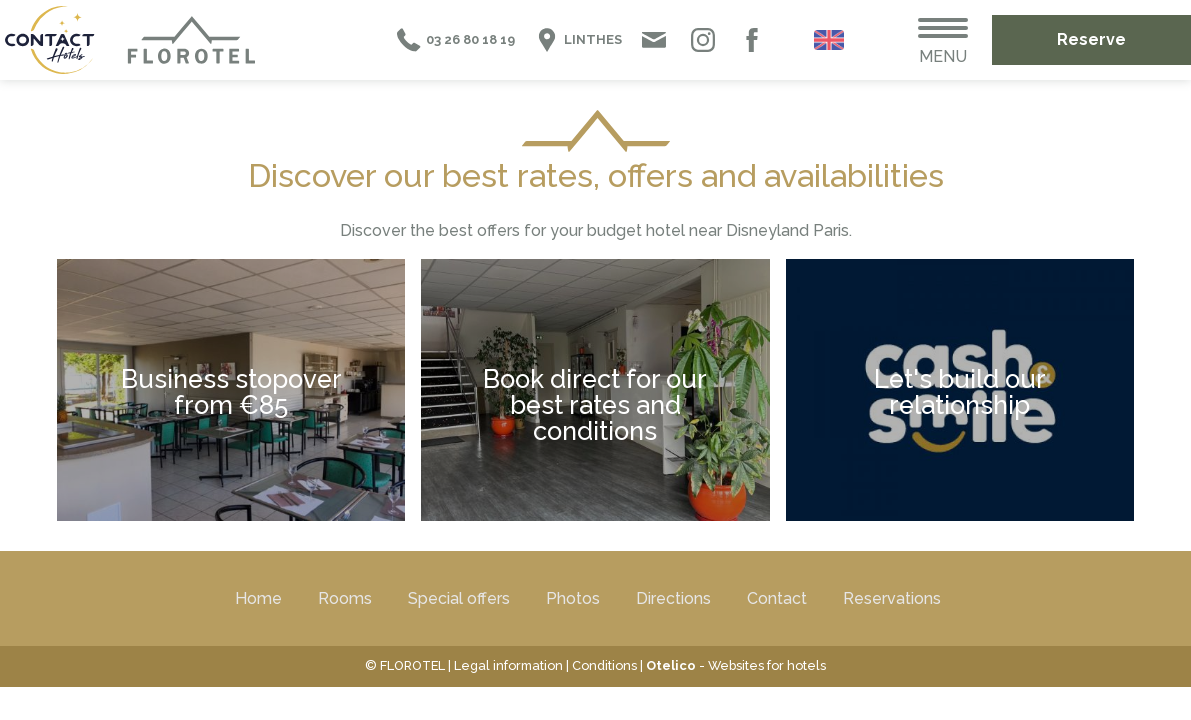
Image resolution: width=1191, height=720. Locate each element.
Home (258, 598)
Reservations (892, 598)
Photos (573, 598)
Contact (777, 598)
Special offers (459, 598)
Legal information (508, 665)
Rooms (345, 598)
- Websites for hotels (736, 665)
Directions (673, 598)
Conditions (604, 665)
